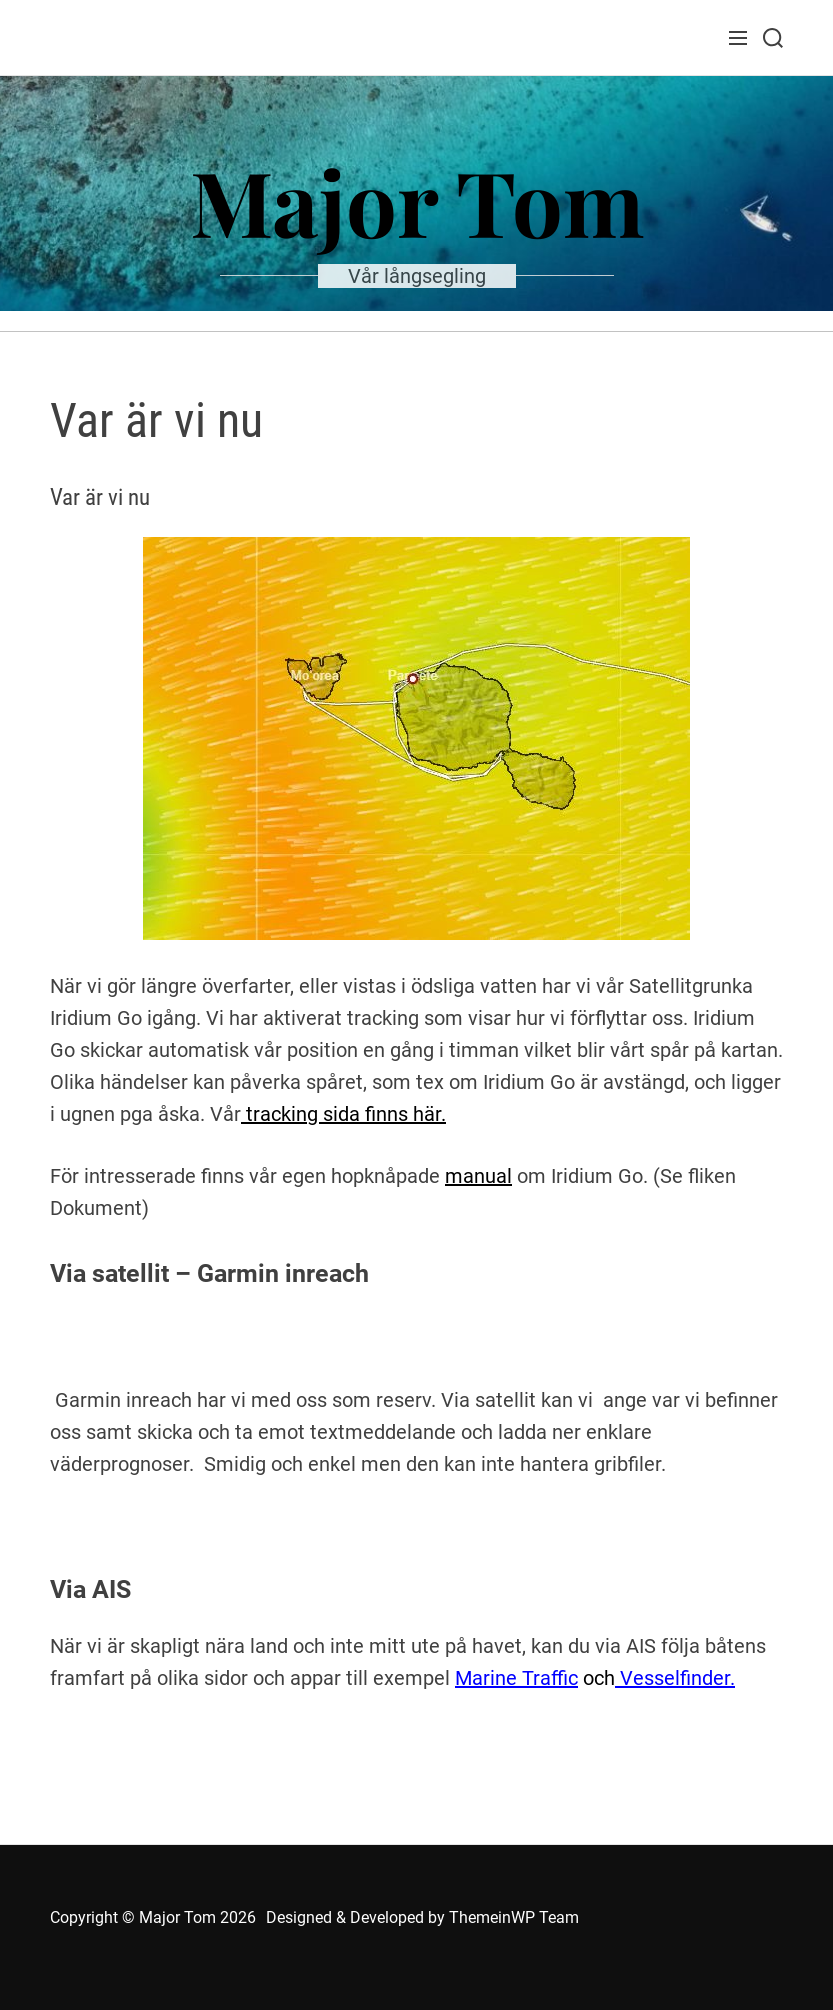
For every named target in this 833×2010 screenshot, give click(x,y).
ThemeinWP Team (514, 1917)
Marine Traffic (516, 1678)
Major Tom (417, 201)
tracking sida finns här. (343, 1114)
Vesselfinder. (675, 1678)
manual (478, 1176)
